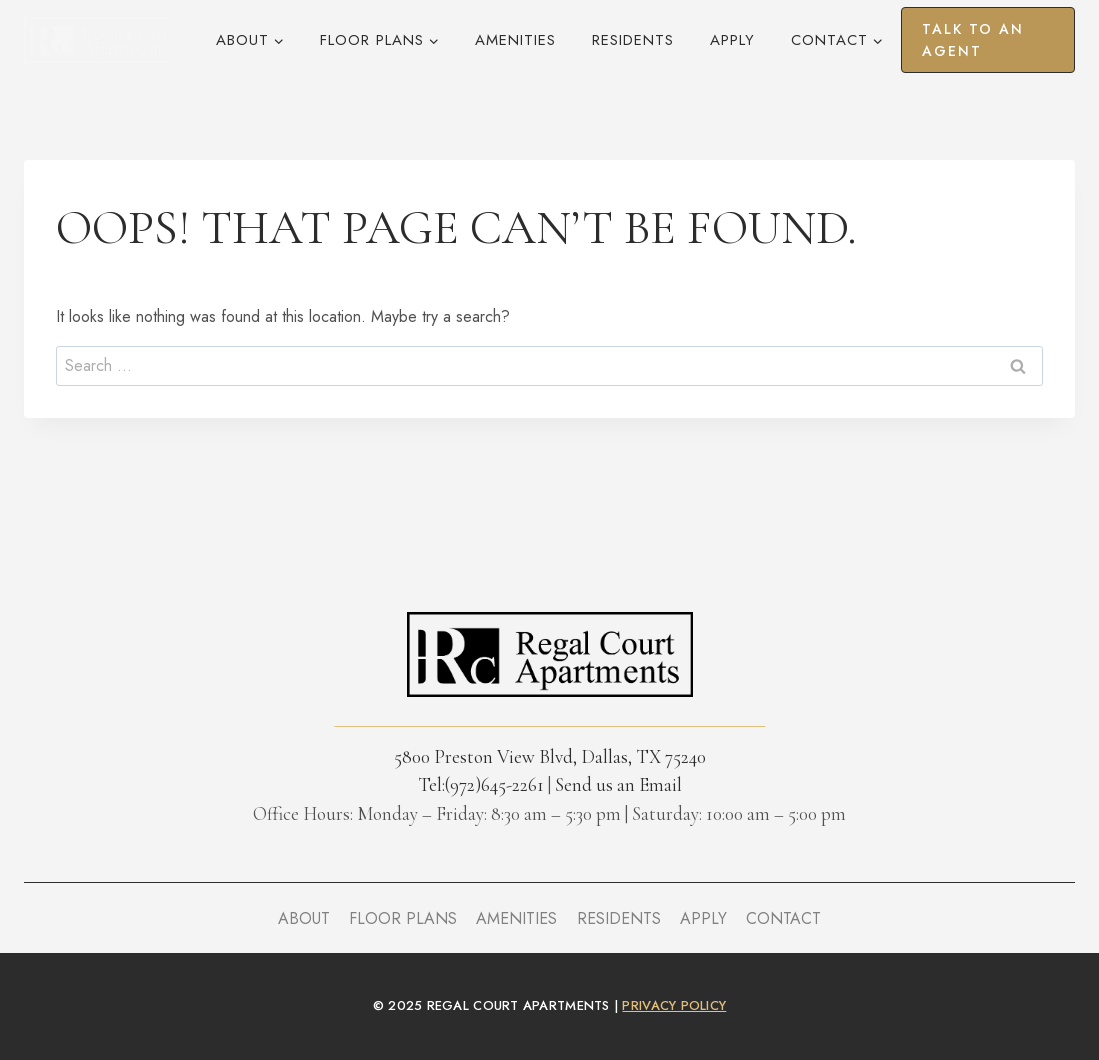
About (304, 918)
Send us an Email (618, 784)
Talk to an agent (973, 40)
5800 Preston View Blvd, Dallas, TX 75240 (550, 756)
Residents (633, 40)
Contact (783, 918)
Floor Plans (403, 918)
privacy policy (674, 1005)
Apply (732, 40)
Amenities (515, 40)
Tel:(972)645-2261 (481, 784)
